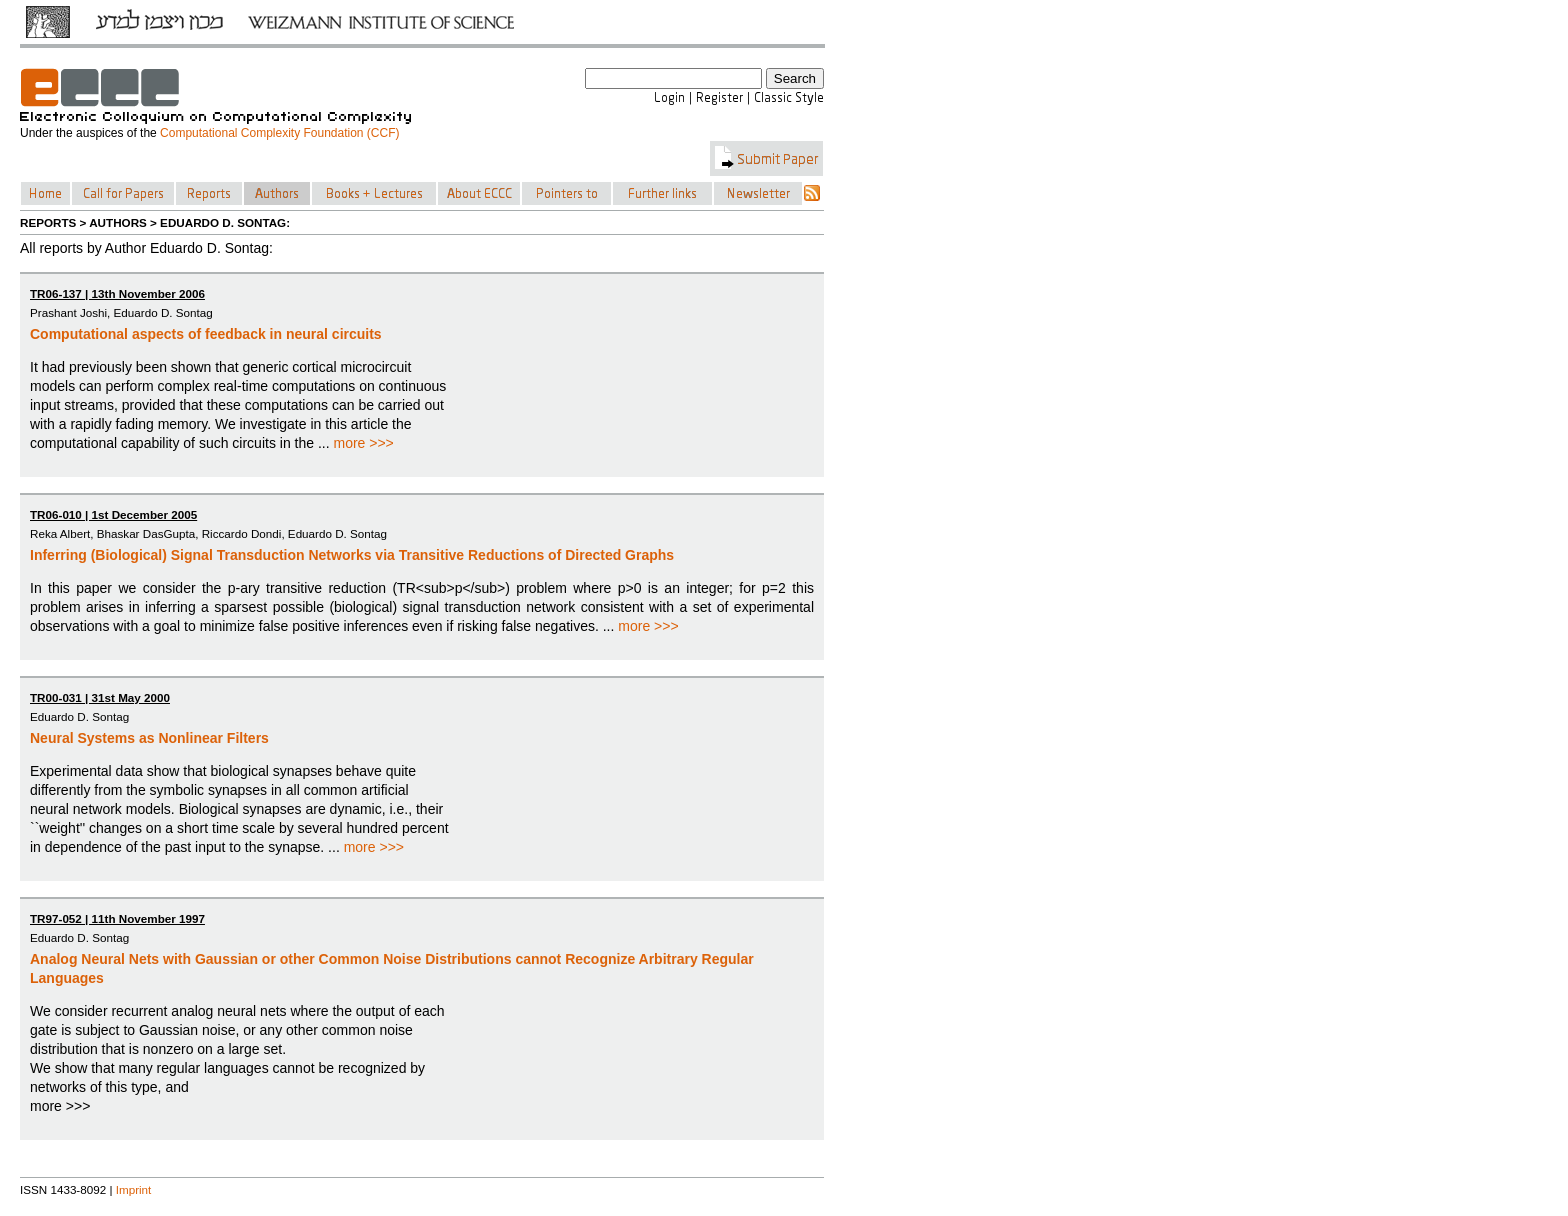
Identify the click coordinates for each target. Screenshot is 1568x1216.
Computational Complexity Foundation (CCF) (279, 133)
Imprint (134, 1189)
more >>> (363, 443)
